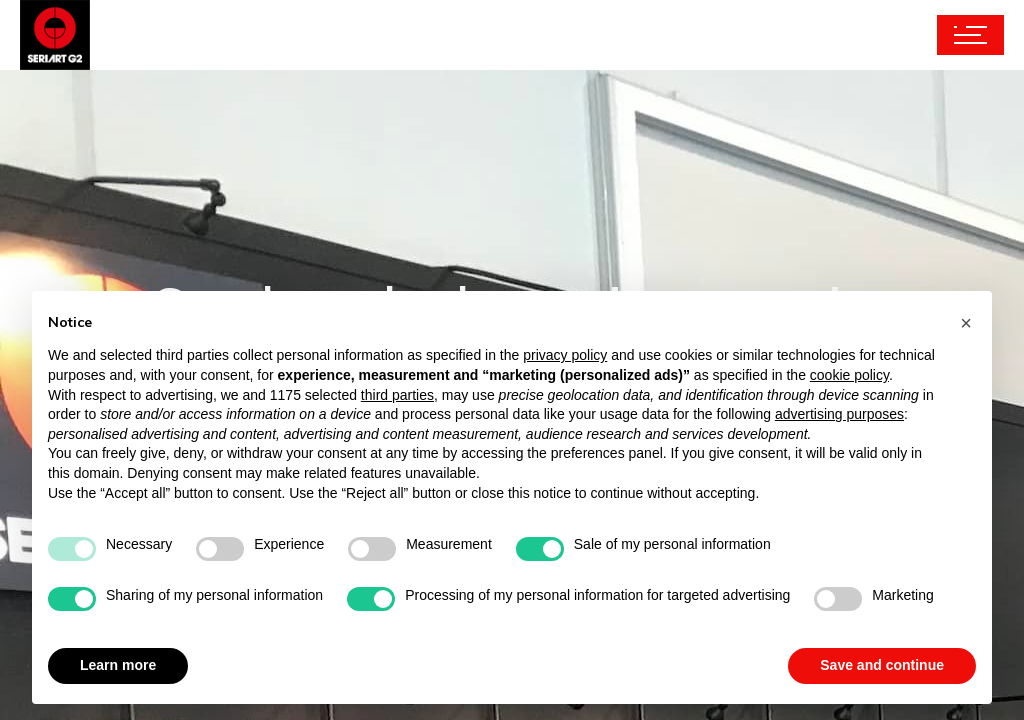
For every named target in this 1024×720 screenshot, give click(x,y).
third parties (397, 395)
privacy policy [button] (565, 355)
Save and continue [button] (882, 665)
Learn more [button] (118, 665)
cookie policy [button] (849, 375)
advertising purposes (839, 414)
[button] (966, 323)
